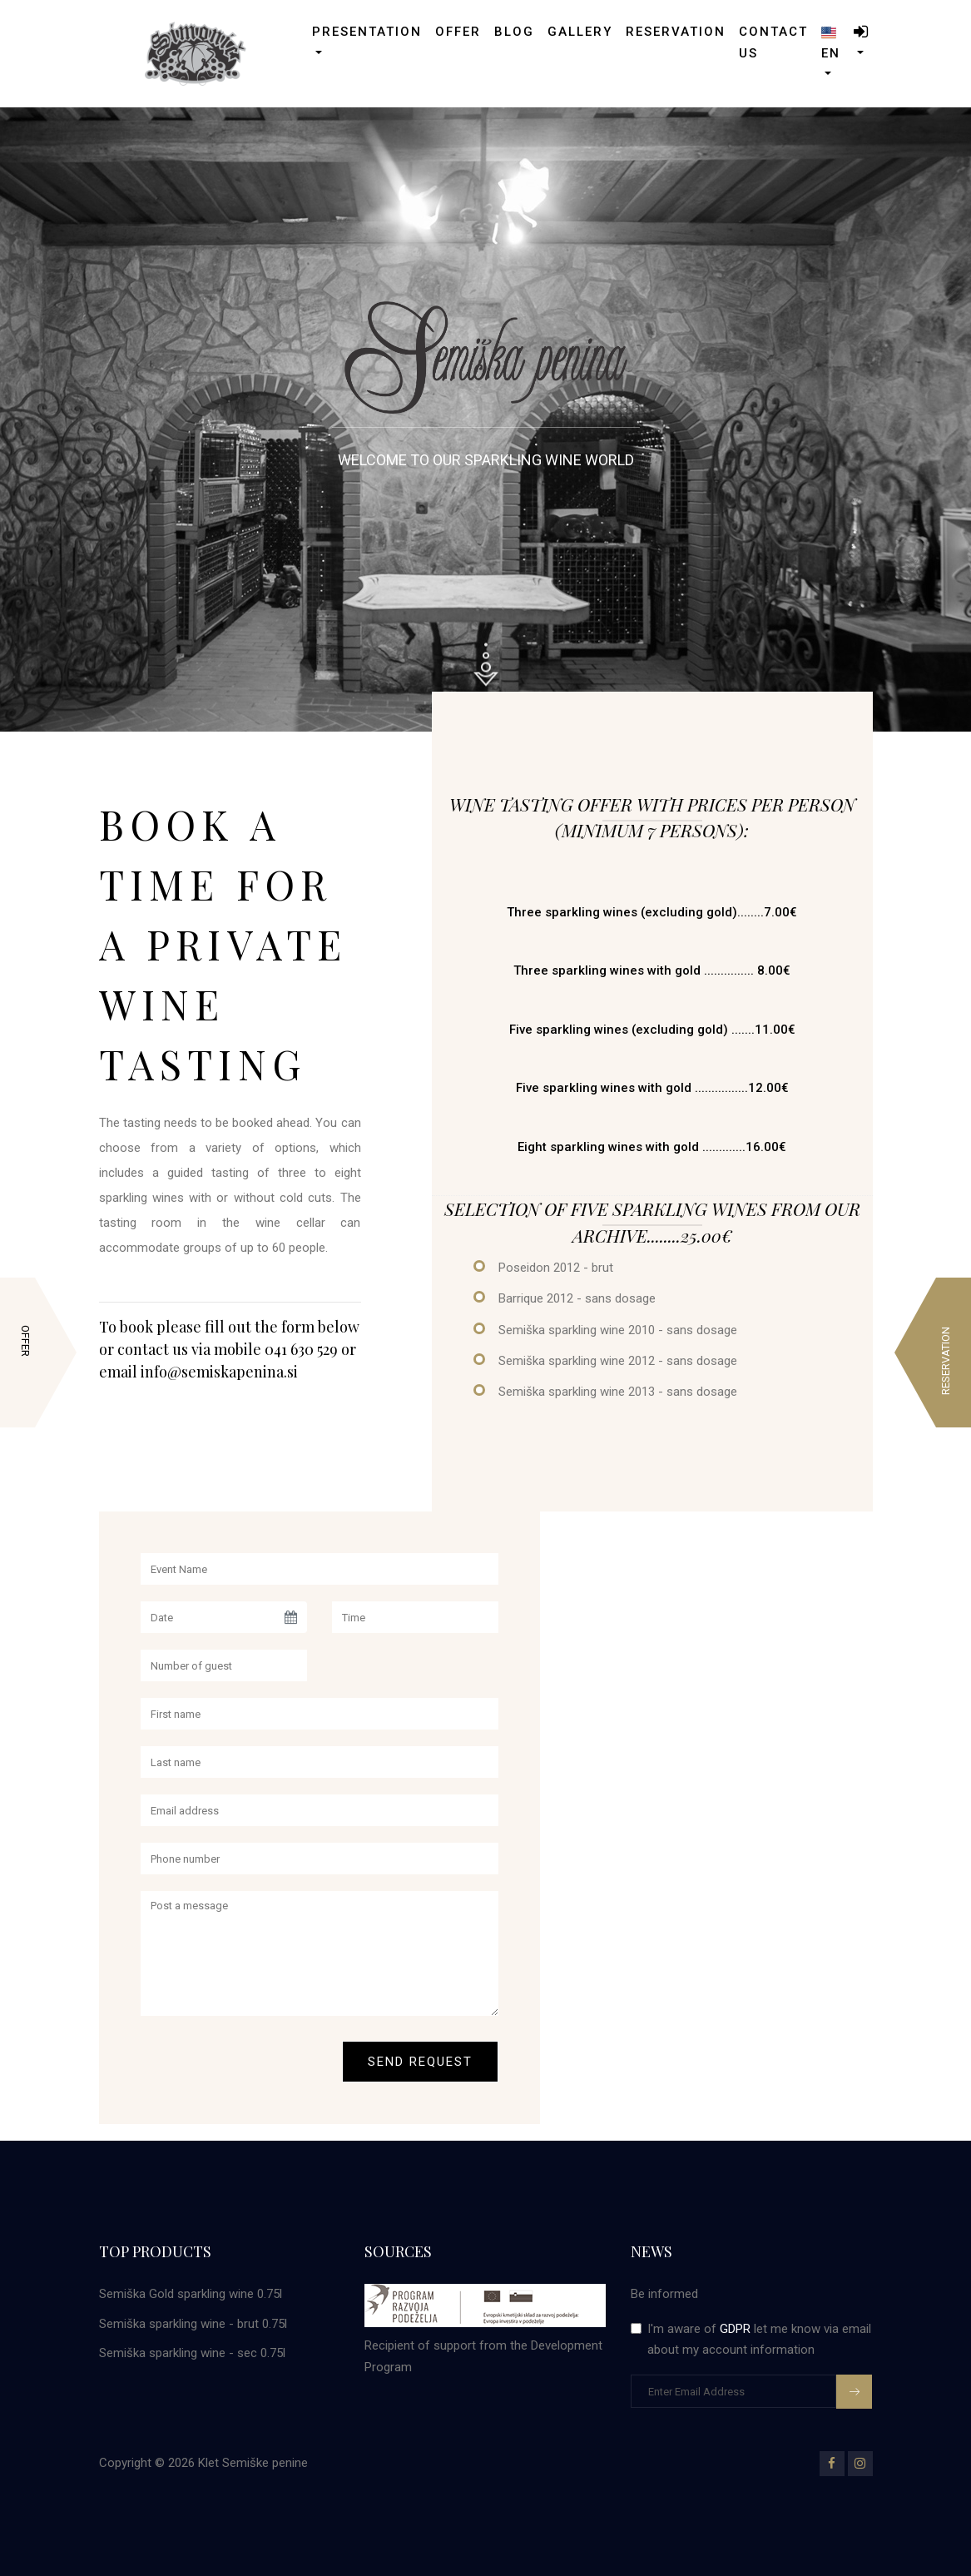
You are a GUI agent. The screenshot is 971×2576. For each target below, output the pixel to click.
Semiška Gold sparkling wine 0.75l (190, 2293)
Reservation (676, 31)
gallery (579, 31)
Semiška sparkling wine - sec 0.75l (192, 2352)
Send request (420, 2061)
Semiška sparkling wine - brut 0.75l (193, 2323)
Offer (458, 31)
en (830, 42)
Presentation (367, 31)
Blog (514, 31)
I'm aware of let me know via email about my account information (759, 2339)
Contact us (773, 42)
